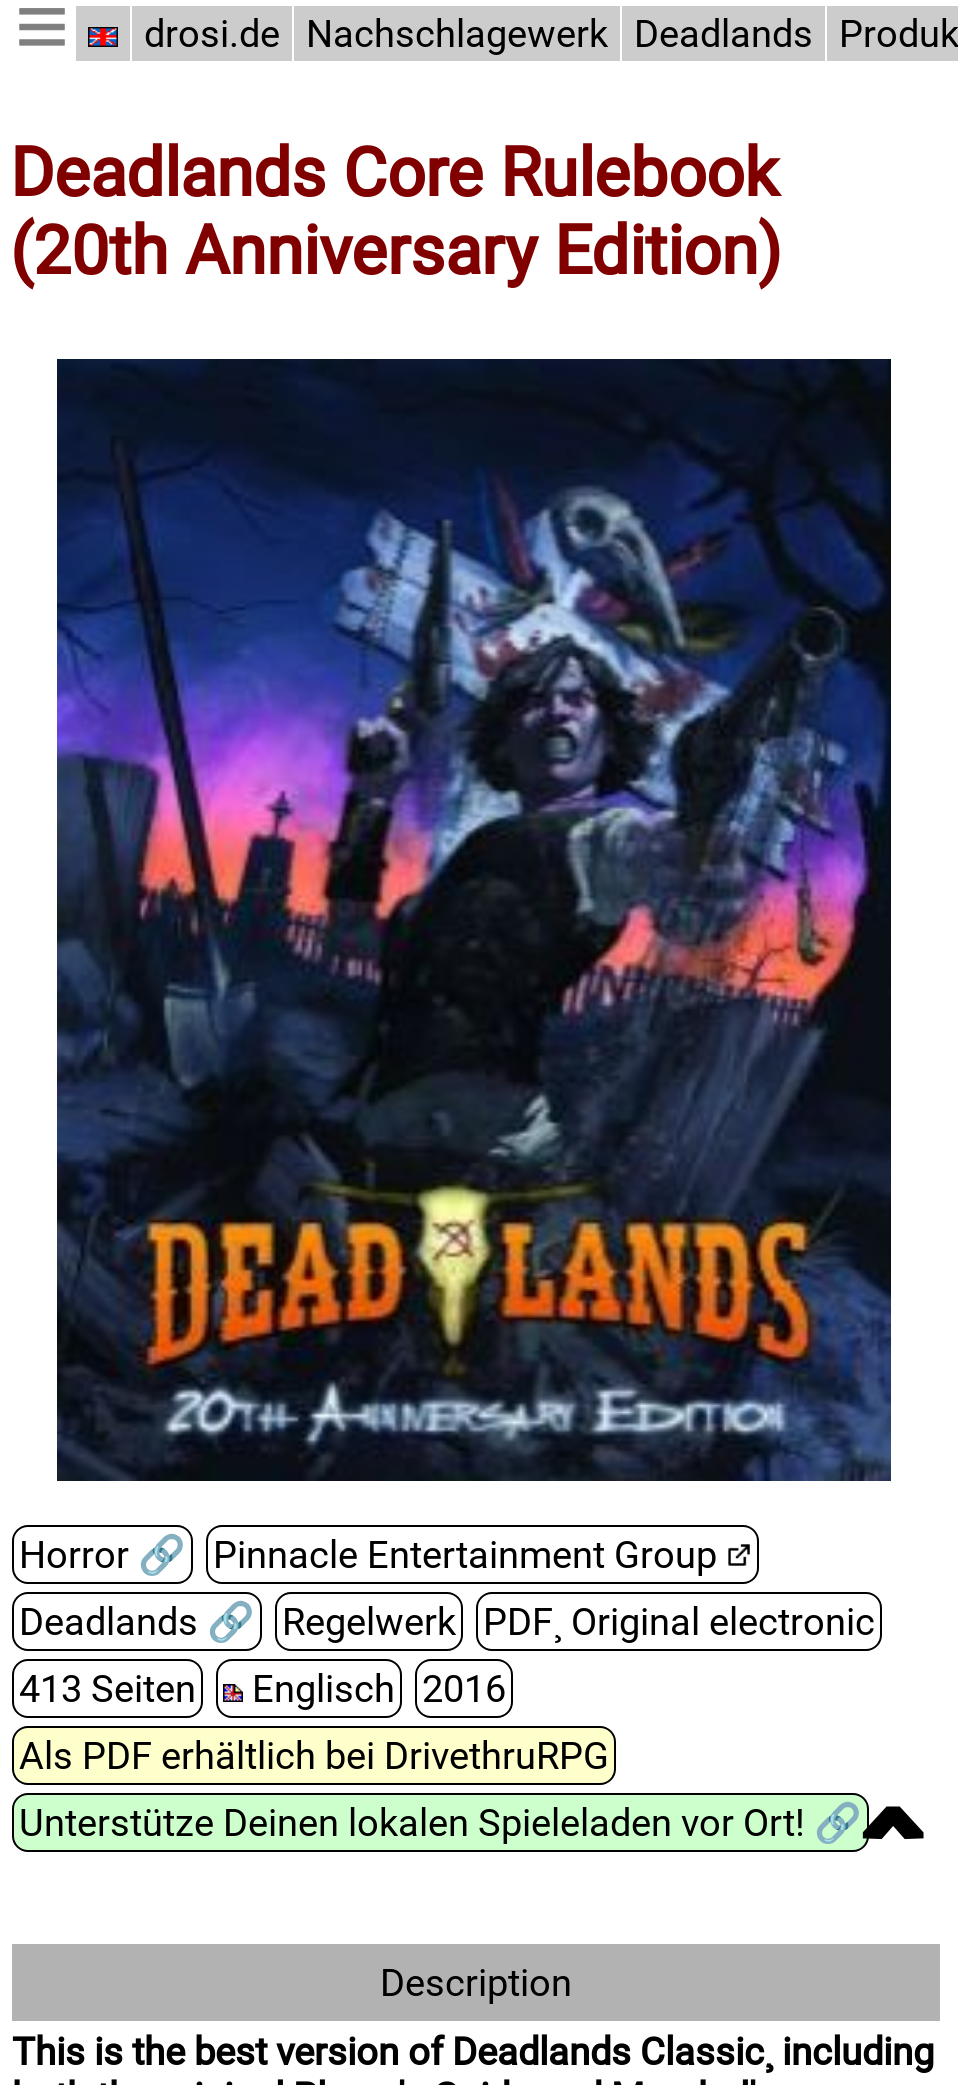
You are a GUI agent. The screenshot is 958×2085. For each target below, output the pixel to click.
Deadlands (723, 33)
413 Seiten (107, 1688)
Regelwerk (369, 1621)
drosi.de (212, 33)
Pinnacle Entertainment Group (465, 1554)
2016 (464, 1688)
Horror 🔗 (102, 1554)
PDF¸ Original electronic (679, 1621)
